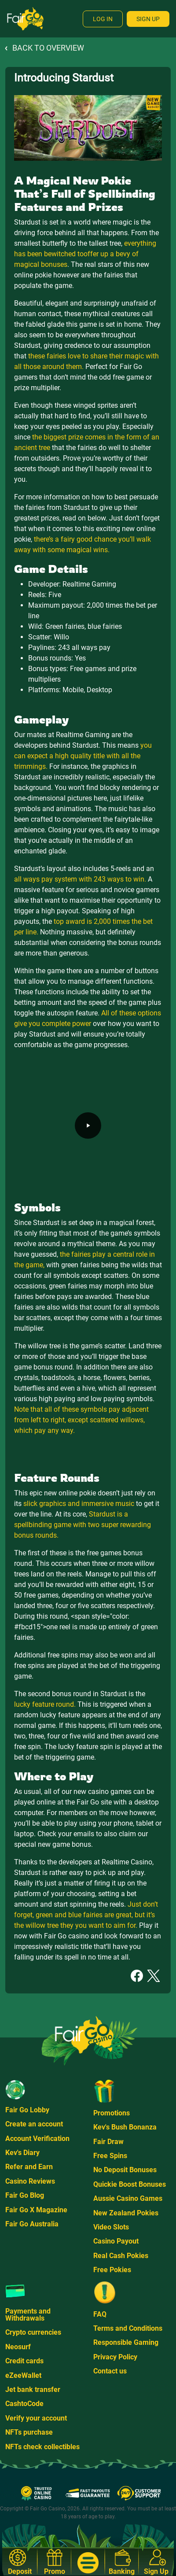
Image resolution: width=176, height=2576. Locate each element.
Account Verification (37, 2138)
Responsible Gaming (125, 2342)
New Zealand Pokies (125, 2213)
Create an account (34, 2124)
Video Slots (111, 2227)
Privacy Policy (115, 2357)
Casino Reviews (30, 2181)
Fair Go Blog (24, 2195)
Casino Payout (116, 2241)
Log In (103, 18)
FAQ (99, 2314)
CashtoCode (24, 2403)
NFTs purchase (29, 2432)
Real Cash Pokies (120, 2255)
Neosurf (18, 2347)
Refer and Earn (29, 2167)
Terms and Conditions (127, 2328)
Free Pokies (112, 2270)
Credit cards (24, 2361)
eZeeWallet (23, 2375)
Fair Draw (108, 2141)
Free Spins (110, 2156)
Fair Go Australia (32, 2224)
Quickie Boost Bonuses (129, 2184)
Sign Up (148, 18)
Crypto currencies (33, 2332)
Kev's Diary (22, 2152)
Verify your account (36, 2418)
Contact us (110, 2371)
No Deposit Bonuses (125, 2170)
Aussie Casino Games (127, 2198)
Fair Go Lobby (27, 2110)
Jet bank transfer (32, 2389)
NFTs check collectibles (42, 2447)
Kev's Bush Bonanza (125, 2127)
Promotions (111, 2113)
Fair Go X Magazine (36, 2210)
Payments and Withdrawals (28, 2314)
